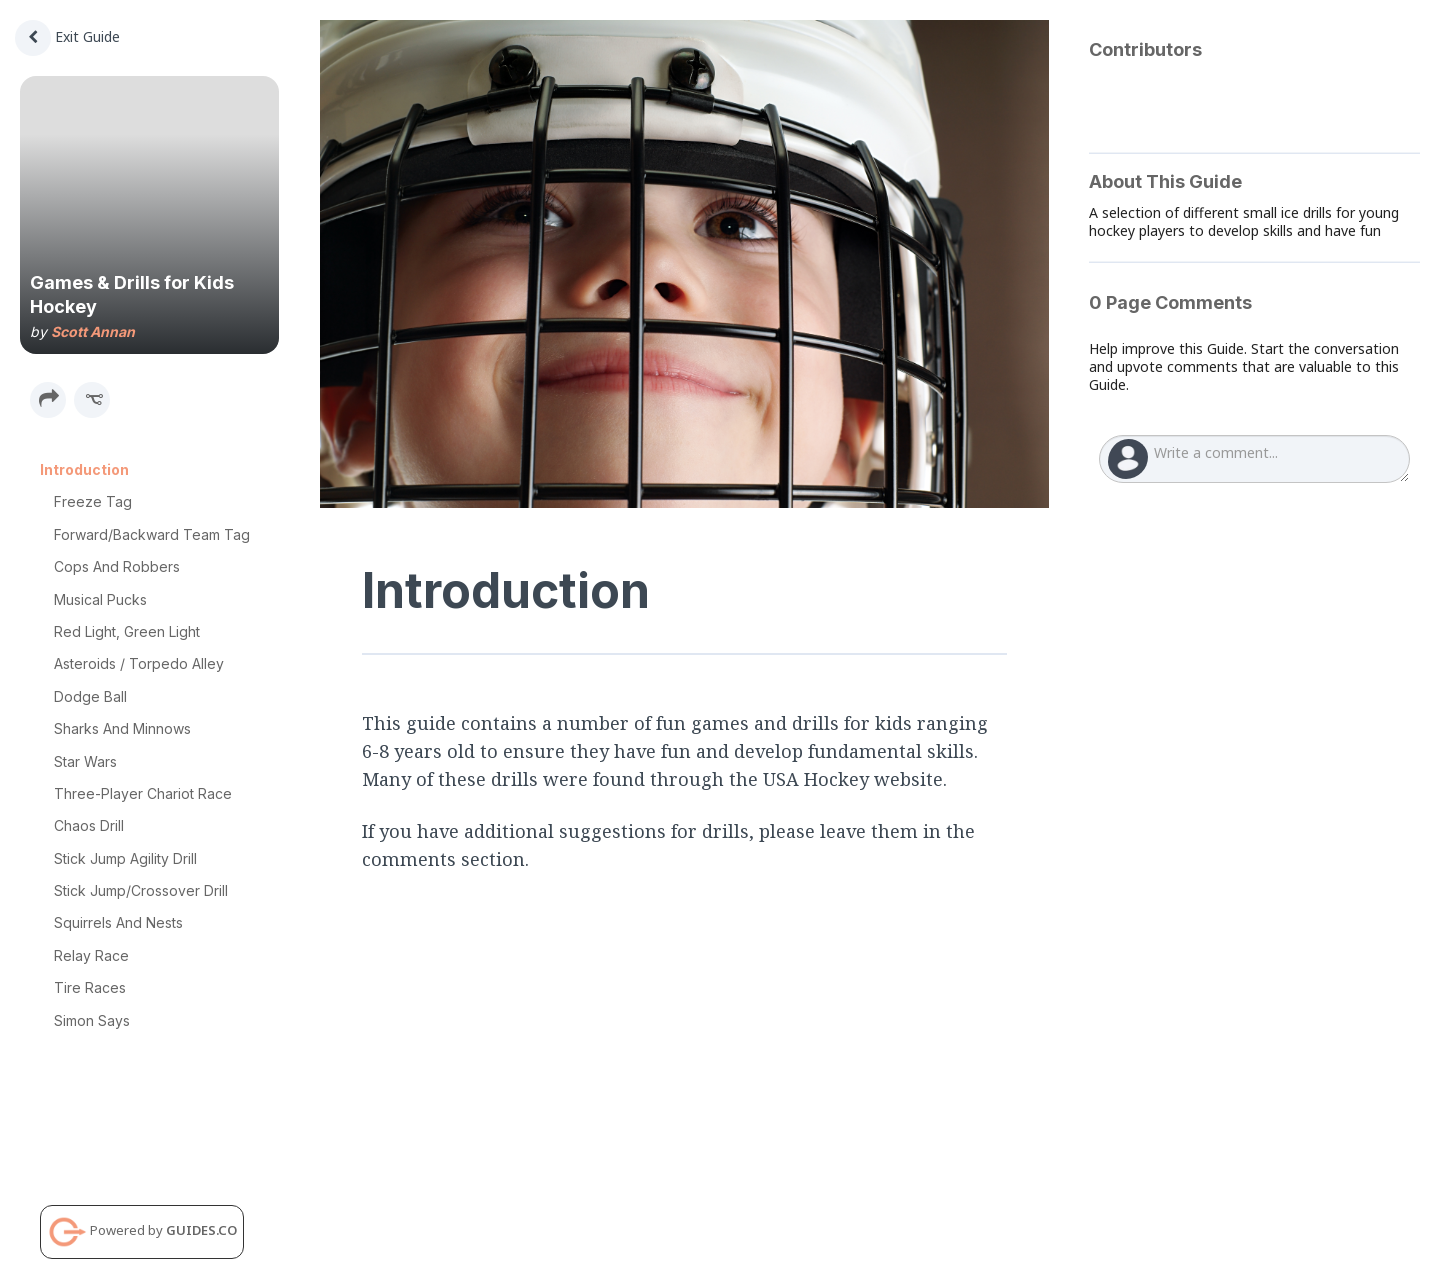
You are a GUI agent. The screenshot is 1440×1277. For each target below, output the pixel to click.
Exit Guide (67, 36)
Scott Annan (93, 331)
